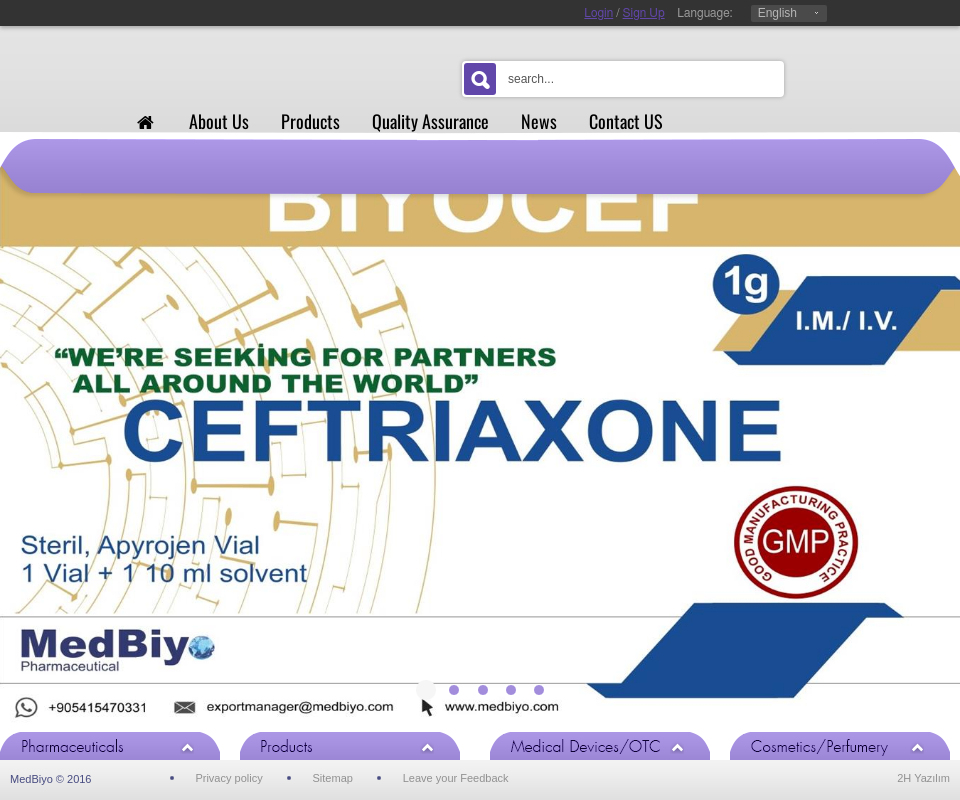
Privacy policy (228, 778)
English (777, 13)
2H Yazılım (923, 778)
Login (598, 13)
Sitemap (333, 778)
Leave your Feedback (456, 778)
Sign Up (644, 13)
